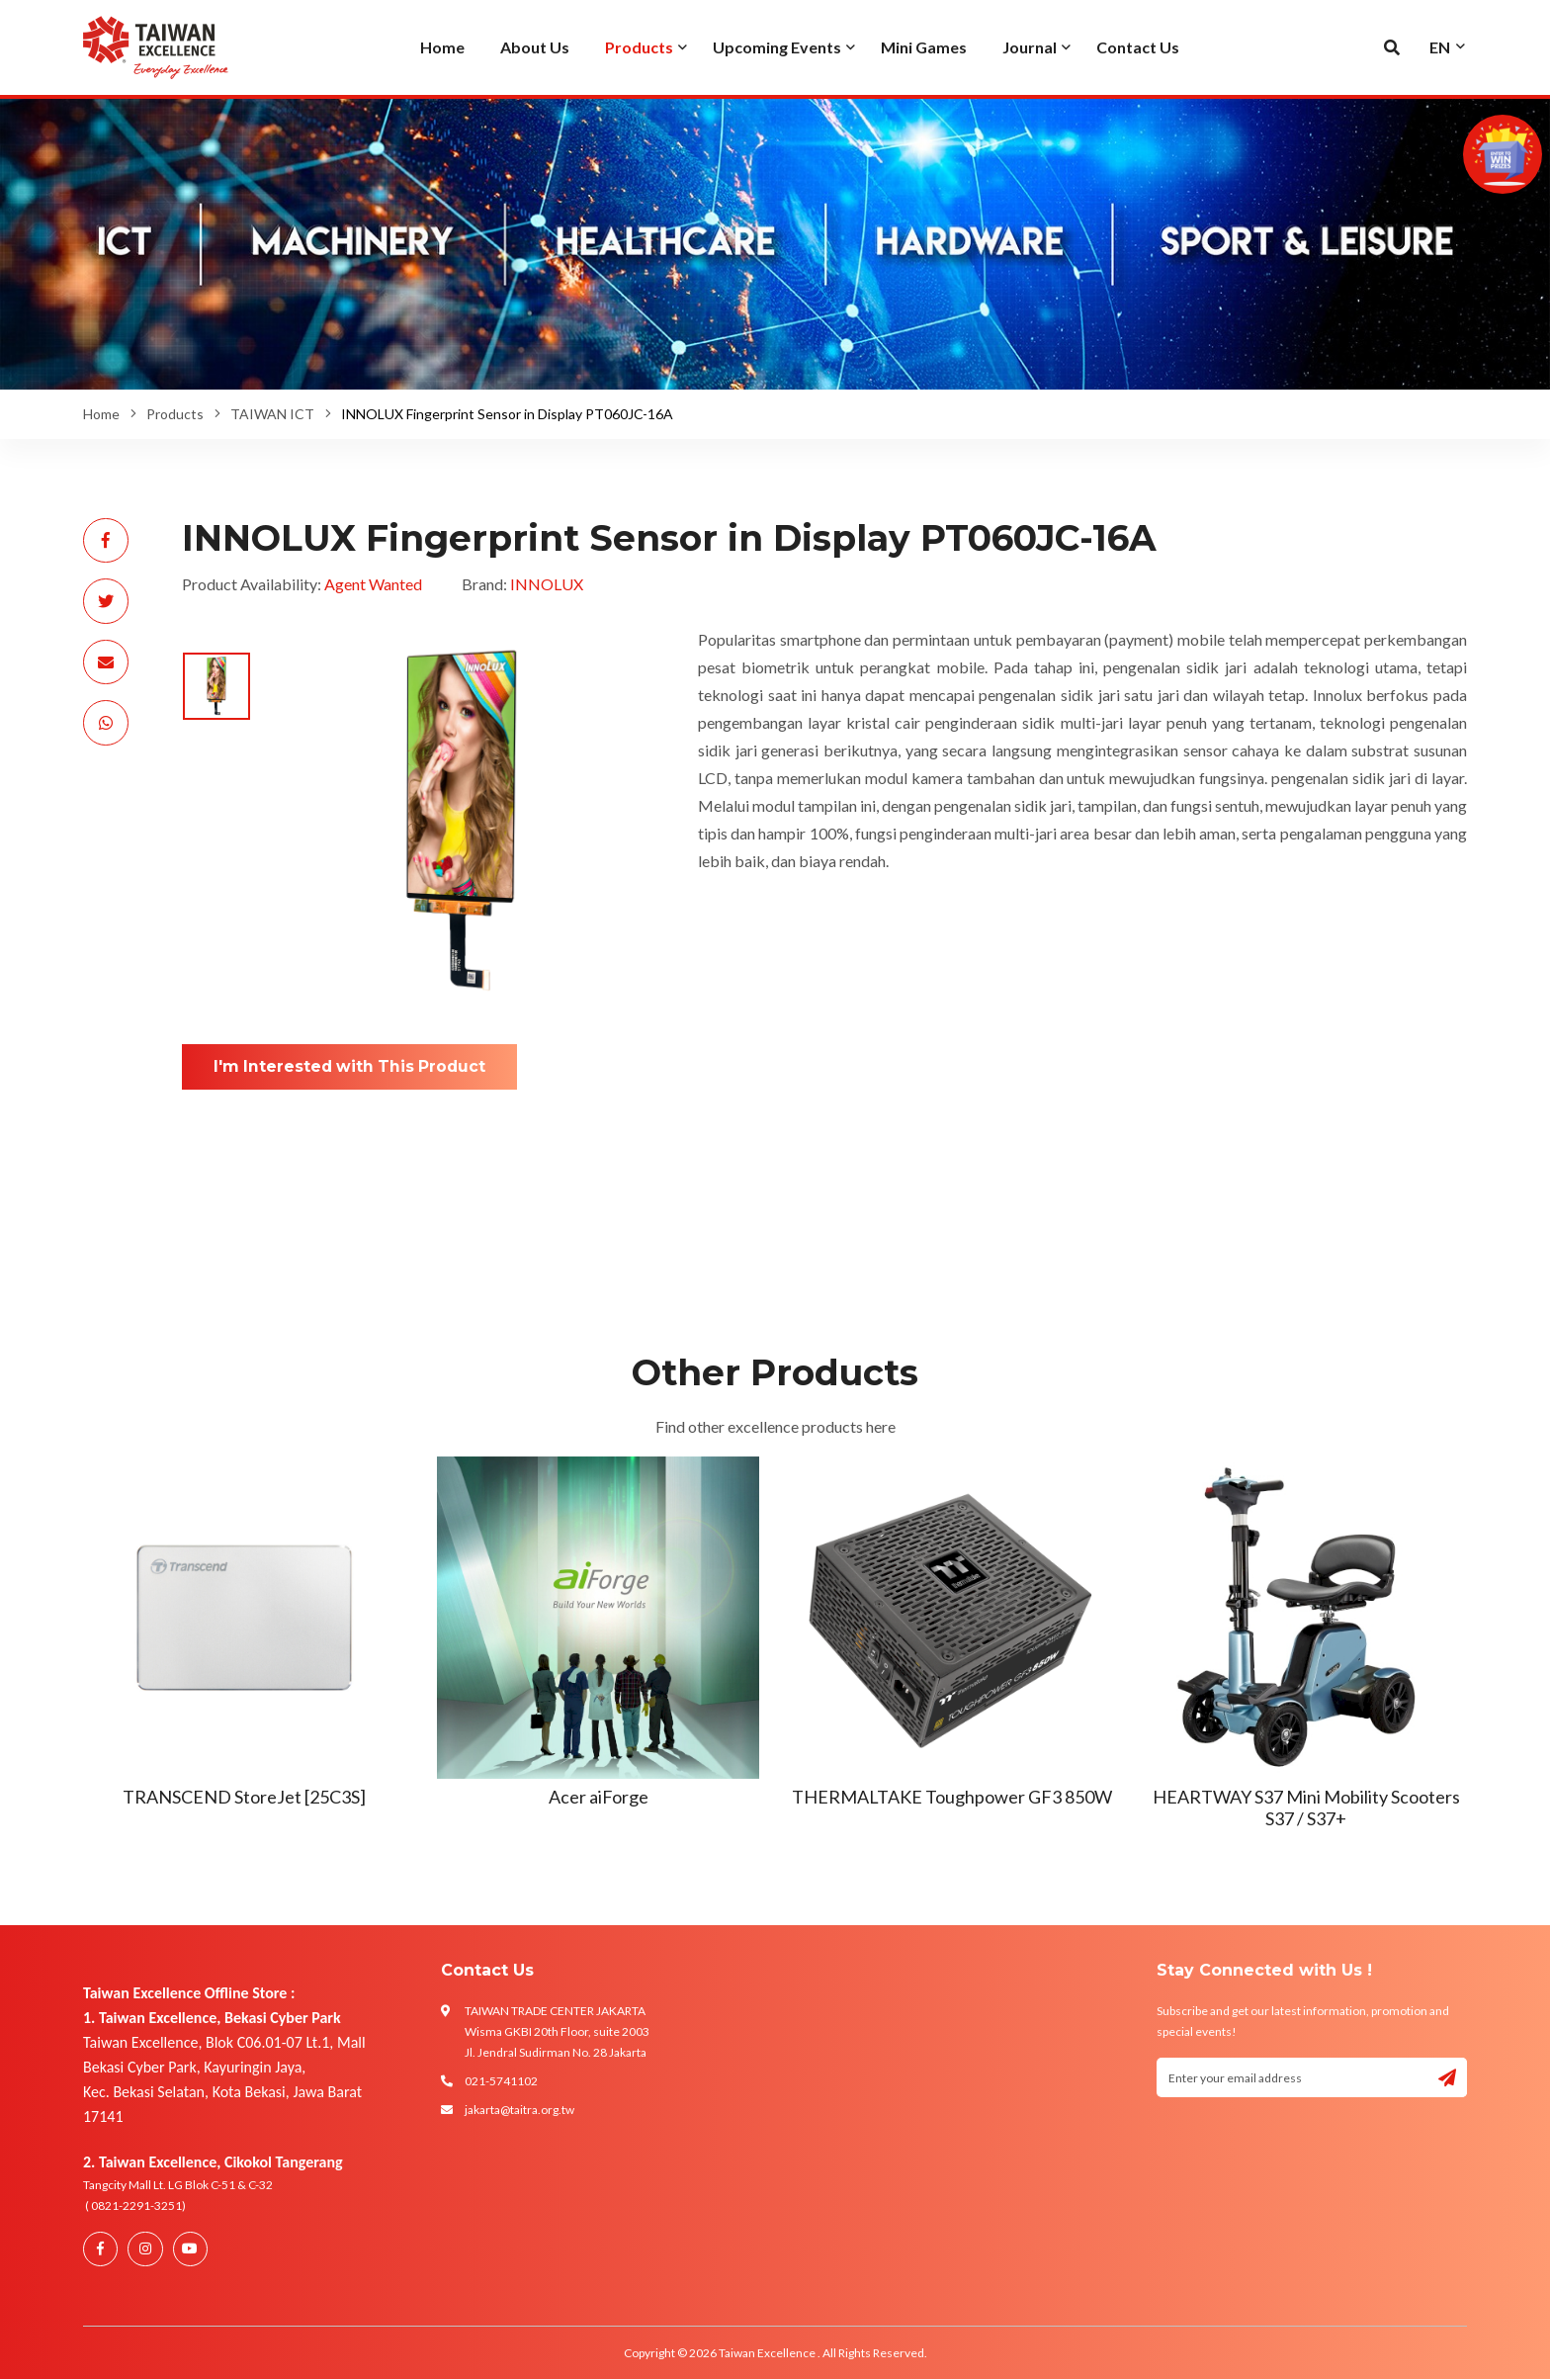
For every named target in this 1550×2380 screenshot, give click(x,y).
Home (101, 413)
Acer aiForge (598, 1796)
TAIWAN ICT (272, 413)
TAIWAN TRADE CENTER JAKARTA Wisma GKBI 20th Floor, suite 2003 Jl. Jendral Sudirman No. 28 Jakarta (557, 2031)
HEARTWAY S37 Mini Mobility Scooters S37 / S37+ (1306, 1807)
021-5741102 (501, 2080)
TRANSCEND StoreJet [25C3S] (244, 1796)
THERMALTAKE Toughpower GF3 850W (952, 1796)
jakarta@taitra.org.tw (519, 2109)
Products (175, 413)
